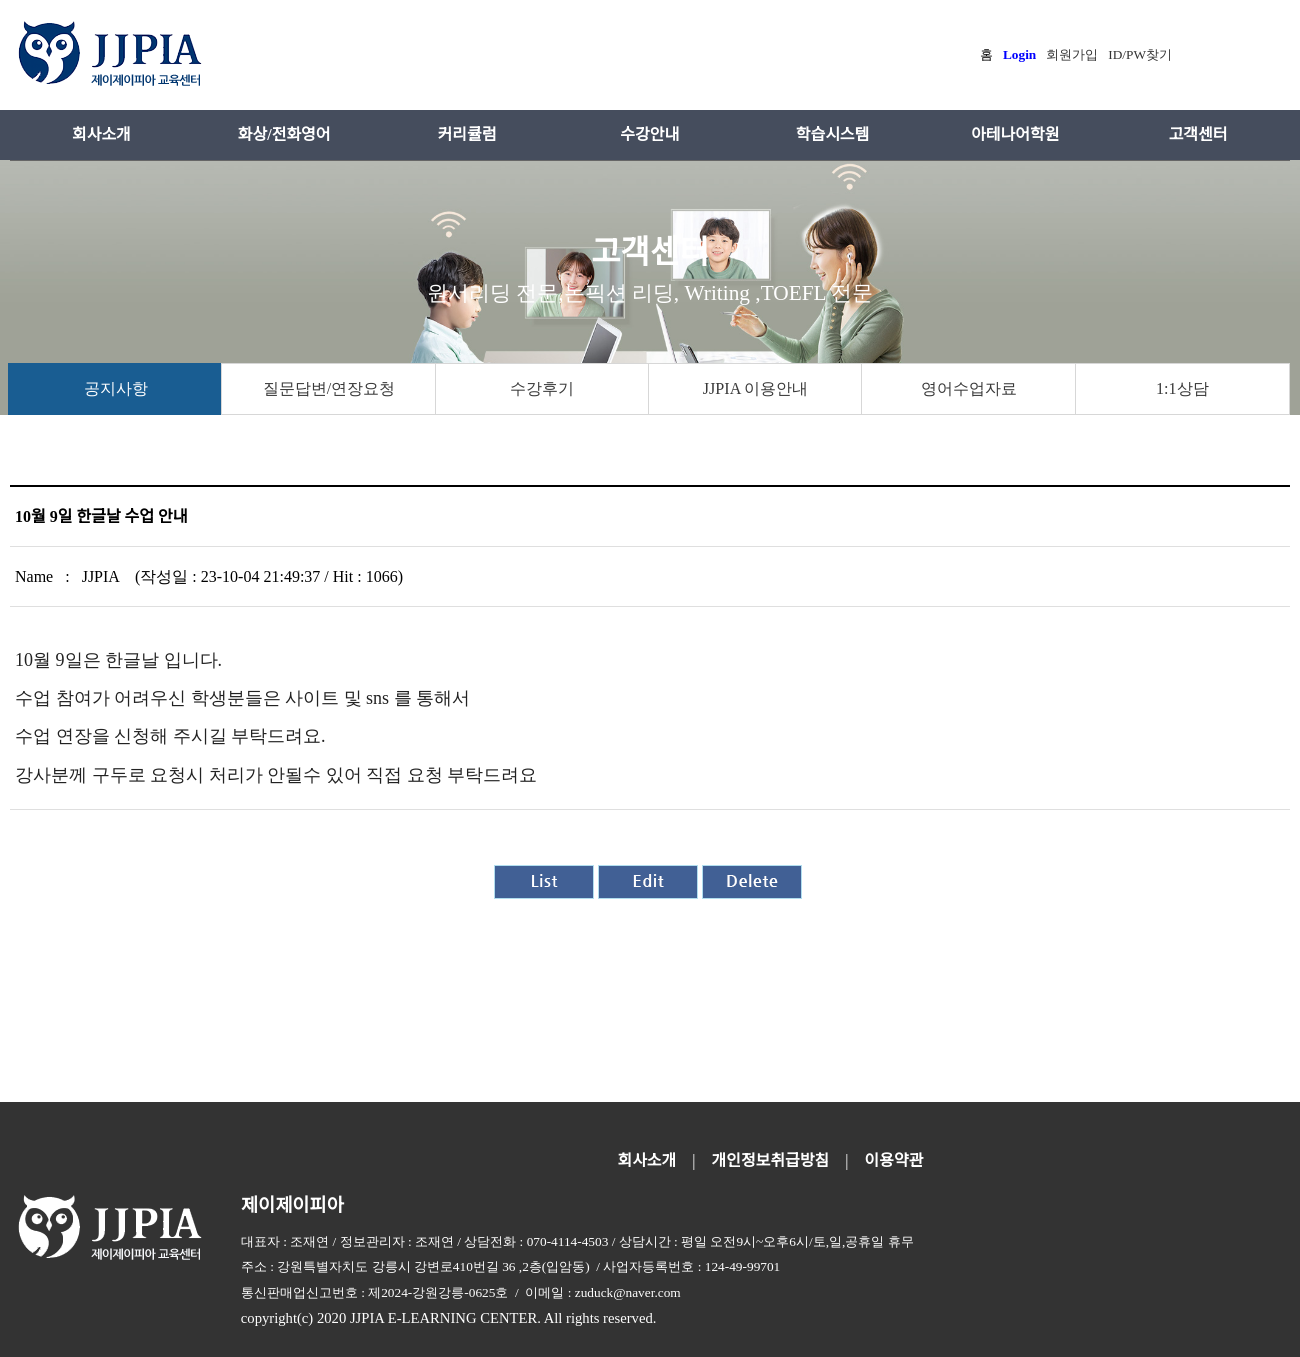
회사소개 (101, 134)
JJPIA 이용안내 (756, 388)
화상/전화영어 (284, 134)
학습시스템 (833, 134)
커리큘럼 (467, 134)
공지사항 (116, 388)
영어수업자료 (969, 388)
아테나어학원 (1015, 134)
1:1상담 (1182, 388)
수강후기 (542, 388)
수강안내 (649, 134)
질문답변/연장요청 (329, 388)
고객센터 (1198, 134)
